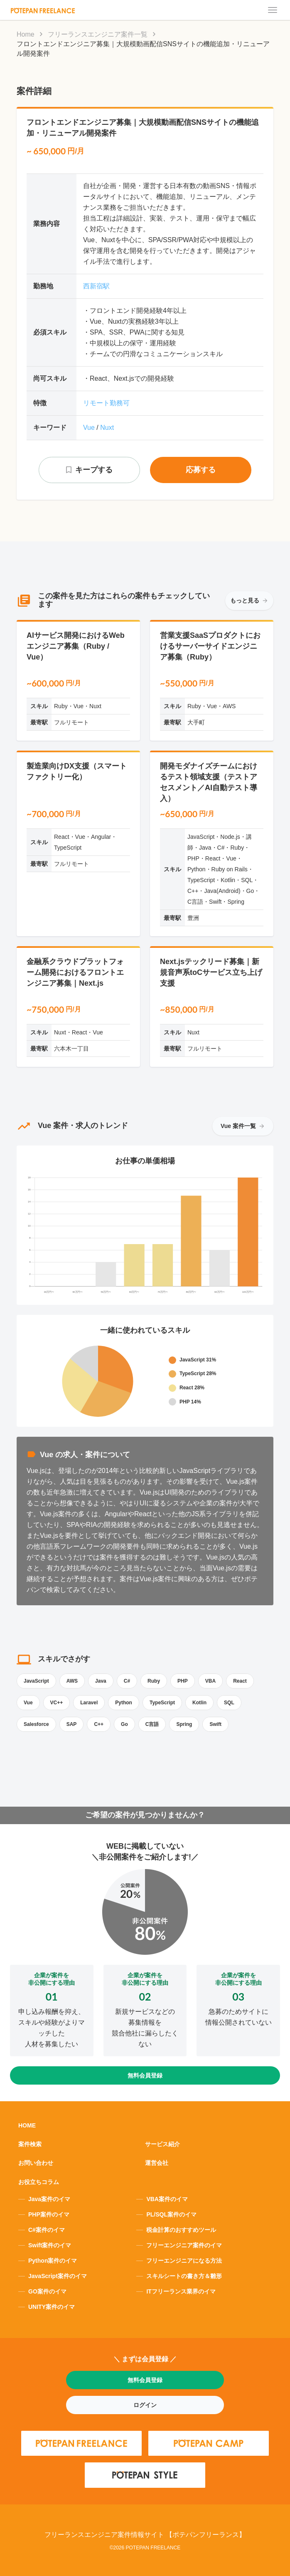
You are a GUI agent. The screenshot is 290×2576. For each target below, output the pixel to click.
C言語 (152, 1724)
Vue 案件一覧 (243, 1126)
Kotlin (199, 1703)
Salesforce (36, 1724)
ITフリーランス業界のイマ (180, 2291)
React (240, 1681)
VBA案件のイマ (167, 2199)
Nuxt (107, 427)
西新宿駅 (96, 286)
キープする (94, 470)
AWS (72, 1681)
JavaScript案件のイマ (57, 2276)
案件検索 (30, 2144)
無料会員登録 (145, 2075)
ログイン (145, 2405)
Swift (215, 1724)
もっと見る (249, 600)
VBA (210, 1681)
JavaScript (36, 1681)
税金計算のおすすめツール (181, 2229)
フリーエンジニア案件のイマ (184, 2245)
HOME (27, 2125)
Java (100, 1681)
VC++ (56, 1703)
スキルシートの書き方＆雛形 (184, 2276)
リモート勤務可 (106, 403)
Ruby (153, 1681)
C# (127, 1681)
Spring (184, 1724)
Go (124, 1724)
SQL (229, 1703)
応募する (201, 470)
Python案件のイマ (52, 2260)
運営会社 (156, 2162)
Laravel (89, 1703)
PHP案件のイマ (48, 2214)
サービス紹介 (162, 2144)
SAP (71, 1724)
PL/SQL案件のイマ (171, 2214)
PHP (182, 1681)
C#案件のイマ (46, 2229)
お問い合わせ (35, 2162)
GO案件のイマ (47, 2291)
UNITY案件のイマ (51, 2306)
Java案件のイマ (49, 2199)
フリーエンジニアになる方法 (184, 2260)
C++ (98, 1724)
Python (123, 1703)
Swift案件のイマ (49, 2245)
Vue (89, 427)
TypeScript (162, 1703)
